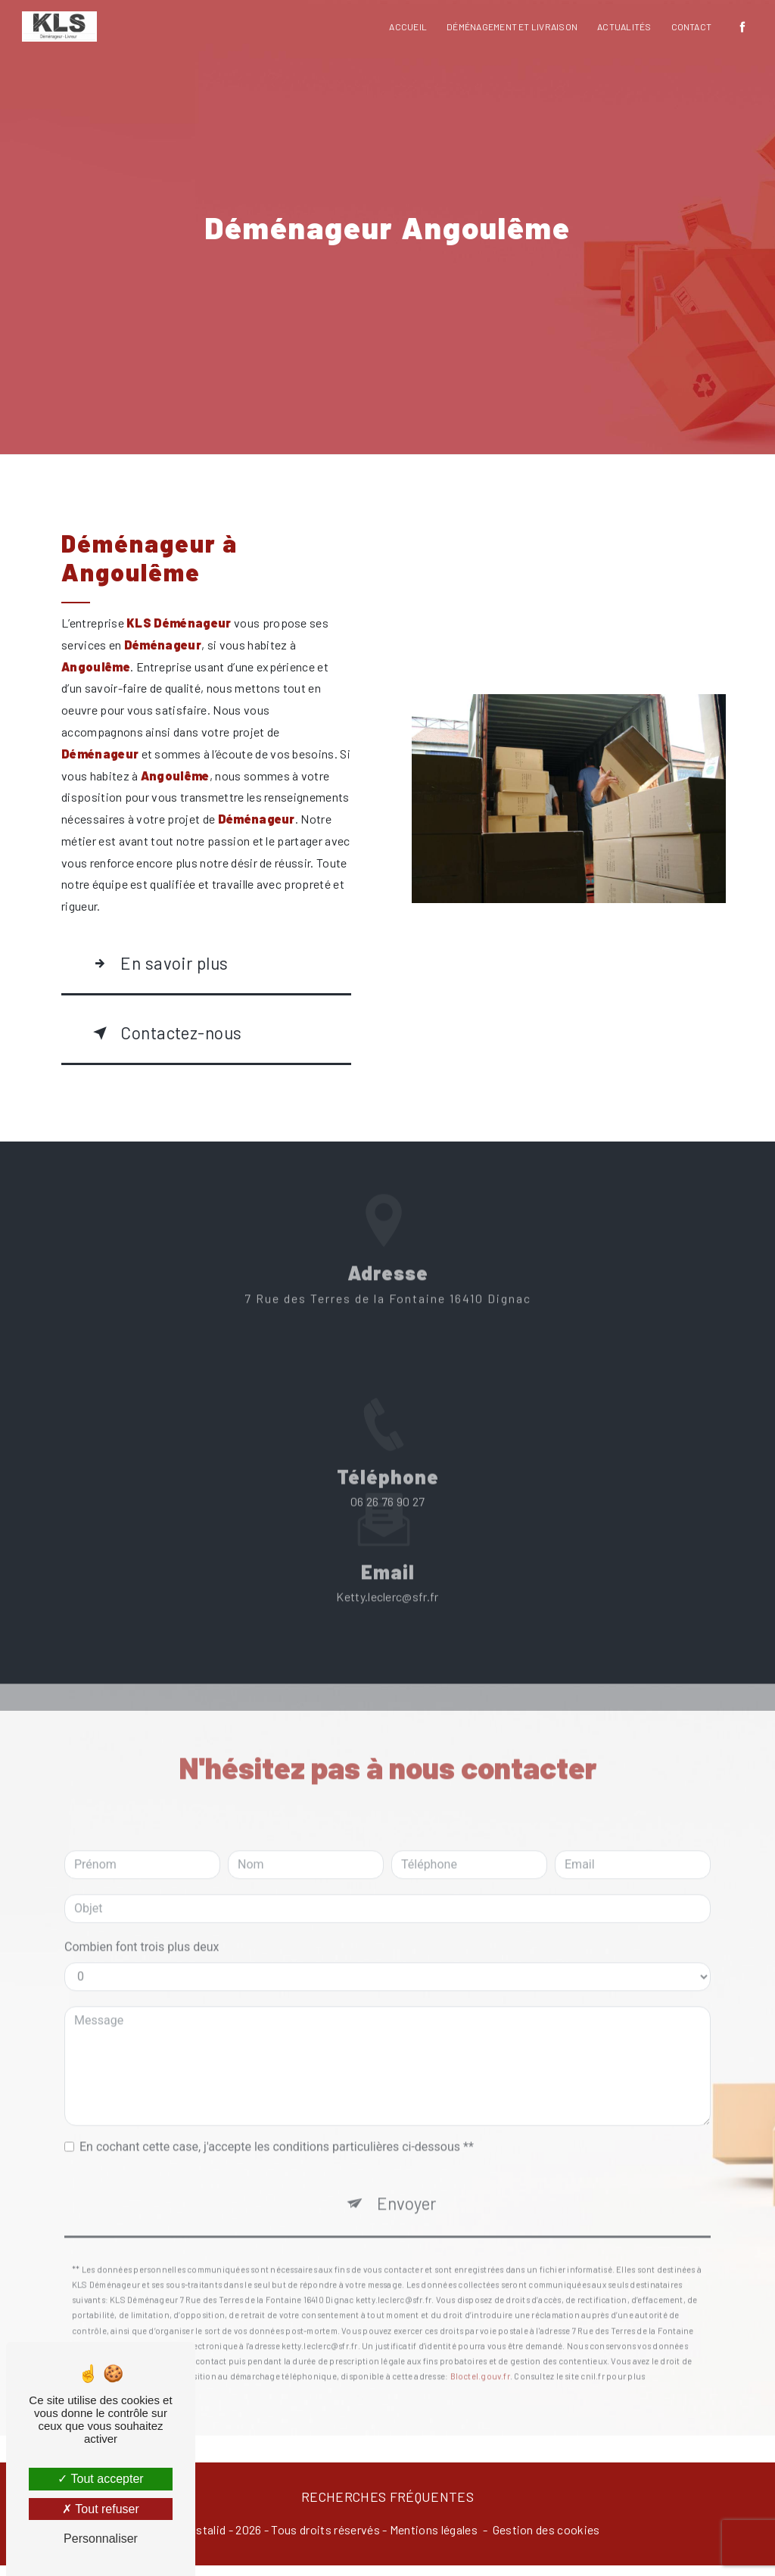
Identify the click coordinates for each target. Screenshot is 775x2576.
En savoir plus (162, 965)
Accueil (407, 26)
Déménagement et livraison (511, 26)
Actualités (623, 26)
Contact (690, 26)
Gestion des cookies (546, 2540)
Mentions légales (434, 2540)
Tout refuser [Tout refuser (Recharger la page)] (100, 2509)
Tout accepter (100, 2478)
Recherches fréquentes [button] (387, 2508)
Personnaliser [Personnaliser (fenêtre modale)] (101, 2538)
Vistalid (206, 2540)
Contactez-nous (172, 1038)
